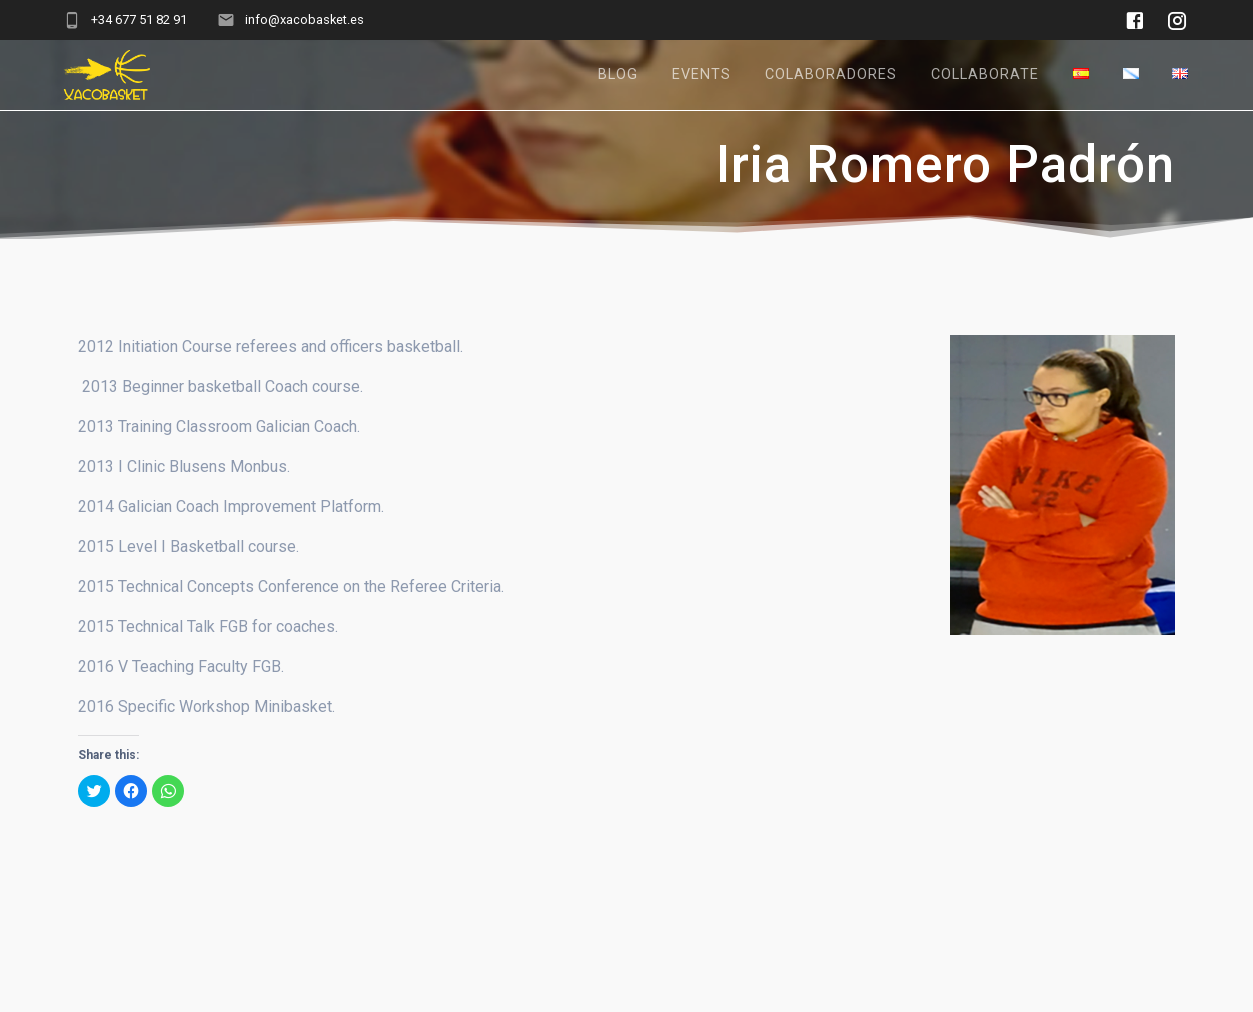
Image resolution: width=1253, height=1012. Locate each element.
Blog (618, 74)
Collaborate (985, 74)
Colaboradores (831, 74)
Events (701, 74)
